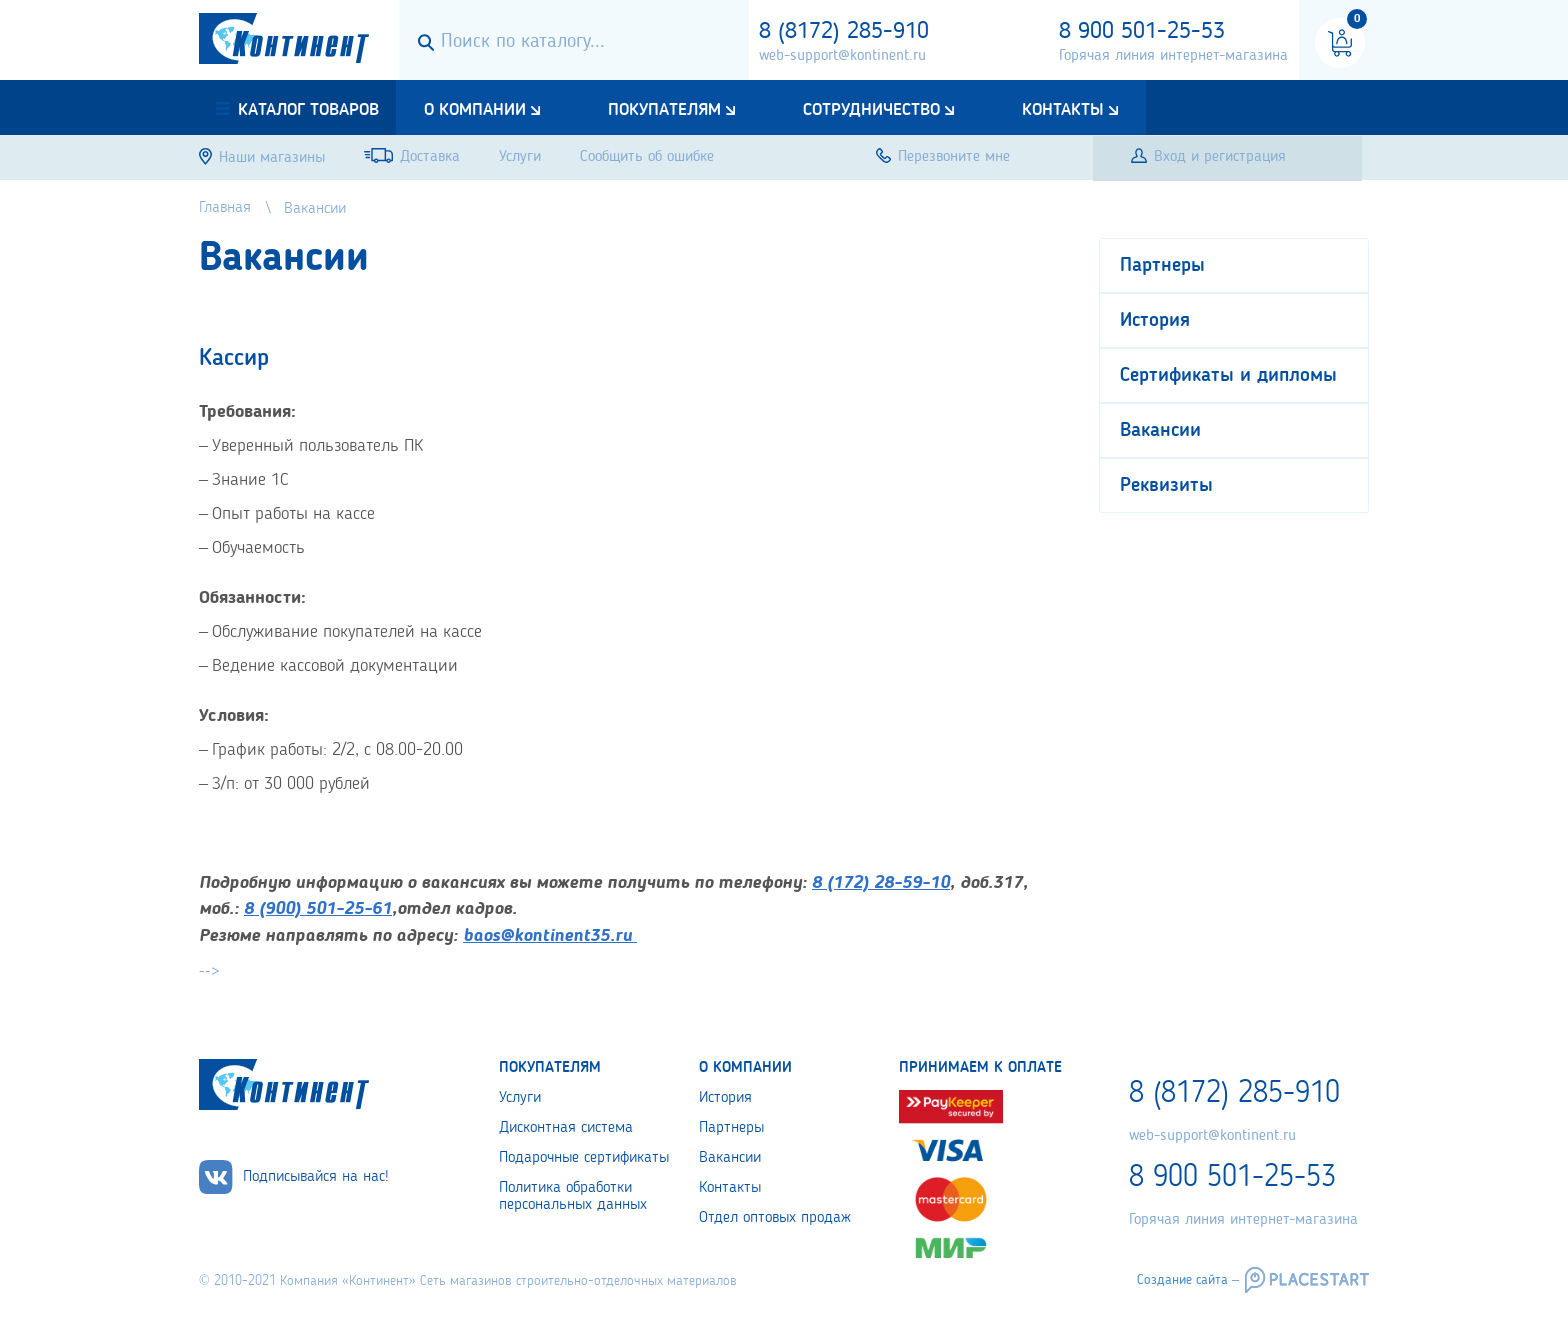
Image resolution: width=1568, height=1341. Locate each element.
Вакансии (1160, 431)
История (1155, 321)
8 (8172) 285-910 (844, 32)
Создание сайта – (1188, 1280)
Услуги (520, 1098)
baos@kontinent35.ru (547, 936)
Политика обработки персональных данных (573, 1196)
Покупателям (664, 110)
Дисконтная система (566, 1128)
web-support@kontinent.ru (842, 56)
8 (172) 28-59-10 (881, 883)
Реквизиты (1166, 486)
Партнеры (1162, 266)
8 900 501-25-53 (1142, 32)
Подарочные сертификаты (584, 1158)
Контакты (1063, 110)
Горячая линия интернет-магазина (1173, 56)
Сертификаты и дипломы (1228, 376)
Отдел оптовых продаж (775, 1218)
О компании (475, 110)
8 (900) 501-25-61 (318, 909)
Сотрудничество (871, 110)
